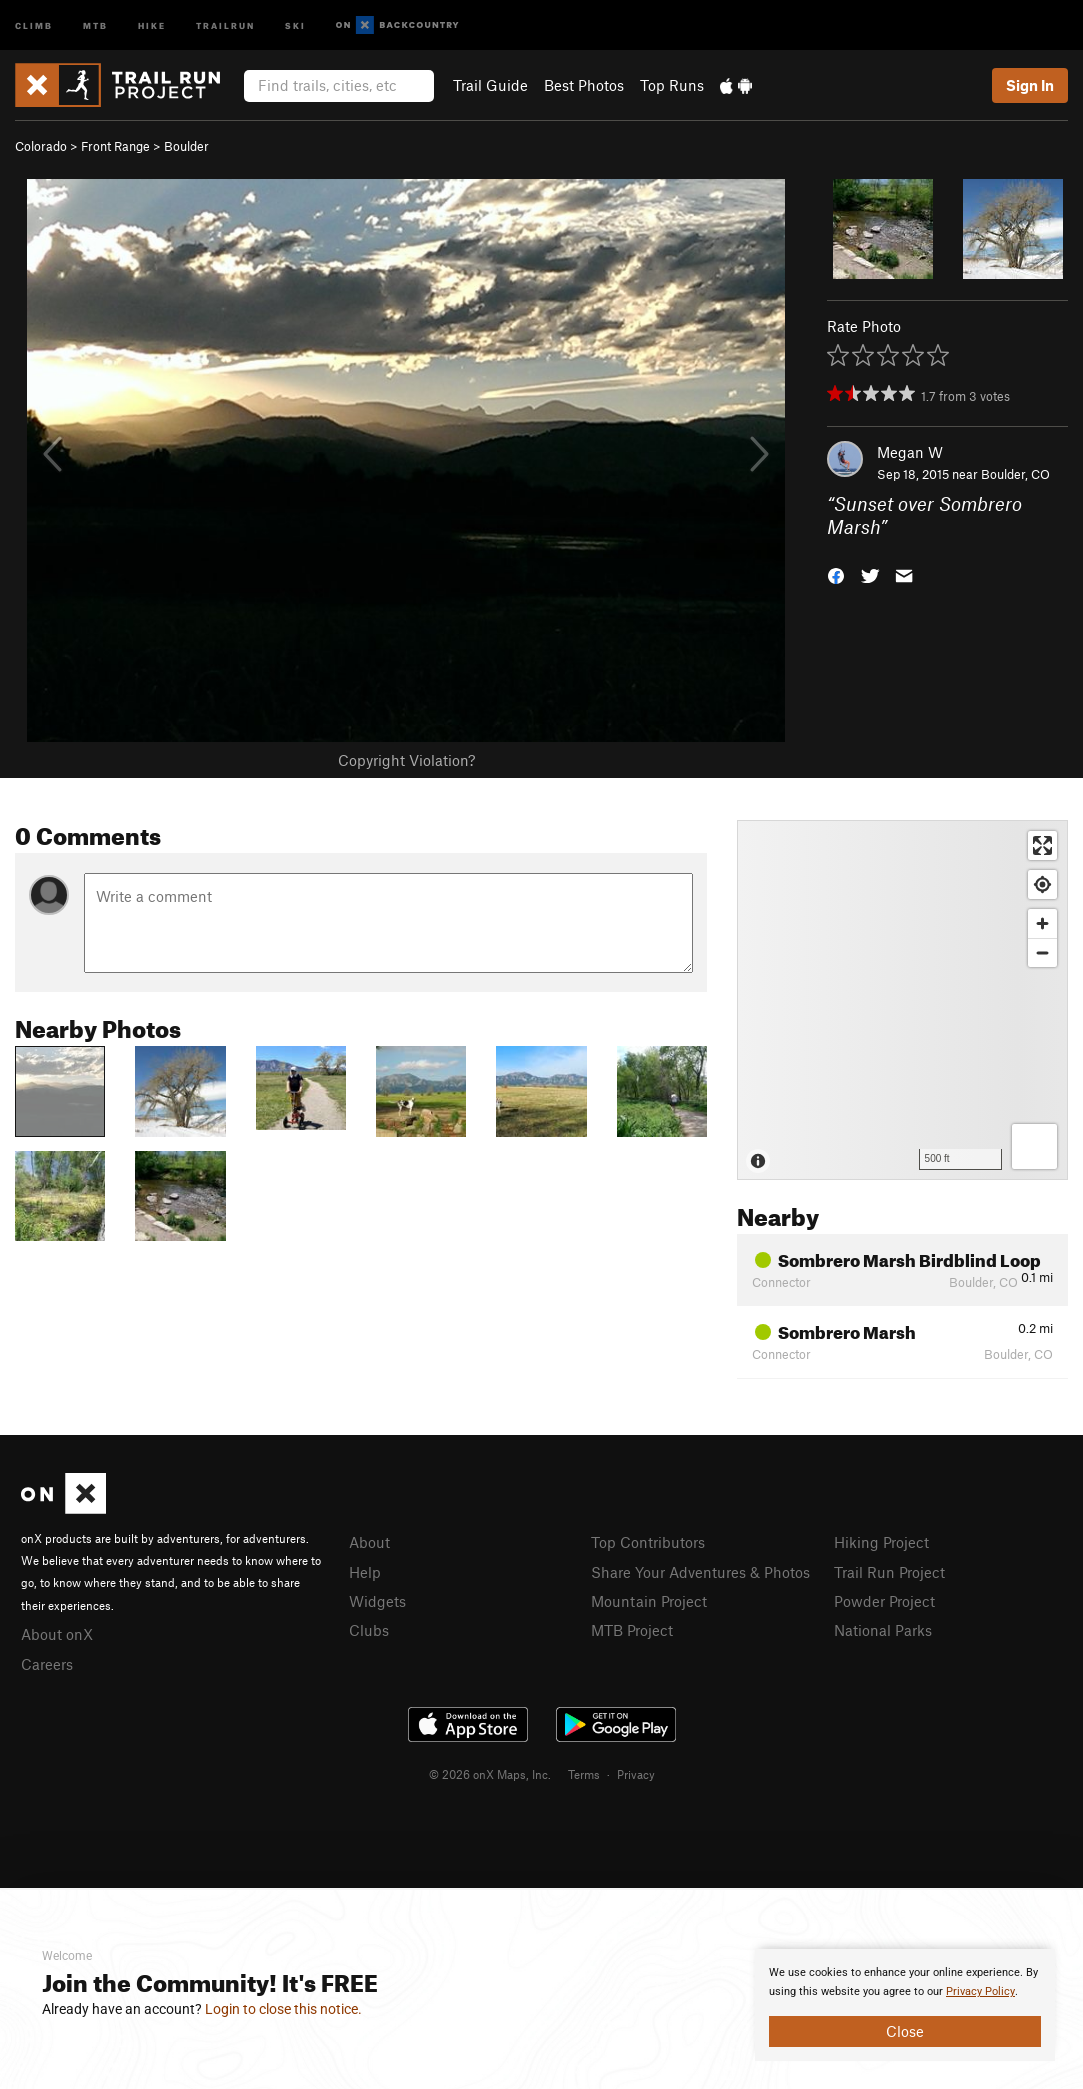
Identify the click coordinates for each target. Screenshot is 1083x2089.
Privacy (636, 1774)
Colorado (41, 146)
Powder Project (884, 1601)
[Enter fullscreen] (1042, 845)
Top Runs (672, 85)
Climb (34, 24)
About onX (57, 1634)
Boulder (186, 146)
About (369, 1542)
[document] (905, 2005)
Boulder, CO (1015, 474)
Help (365, 1572)
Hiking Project (881, 1542)
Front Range (115, 146)
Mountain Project (649, 1601)
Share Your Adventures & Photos (700, 1572)
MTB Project (632, 1630)
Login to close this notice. (283, 2009)
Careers (47, 1664)
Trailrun (225, 24)
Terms (584, 1774)
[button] (836, 573)
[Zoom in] (1042, 923)
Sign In (1030, 85)
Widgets (377, 1601)
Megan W (910, 452)
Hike (152, 24)
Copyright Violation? (406, 760)
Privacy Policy (980, 1991)
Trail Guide (490, 85)
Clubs (369, 1630)
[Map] (902, 1000)
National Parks (883, 1630)
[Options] (1034, 1146)
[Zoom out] (1042, 952)
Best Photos (584, 85)
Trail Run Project (889, 1572)
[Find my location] (1042, 884)
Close (905, 2031)
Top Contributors (648, 1542)
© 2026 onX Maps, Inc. (490, 1774)
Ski (295, 24)
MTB (95, 24)
